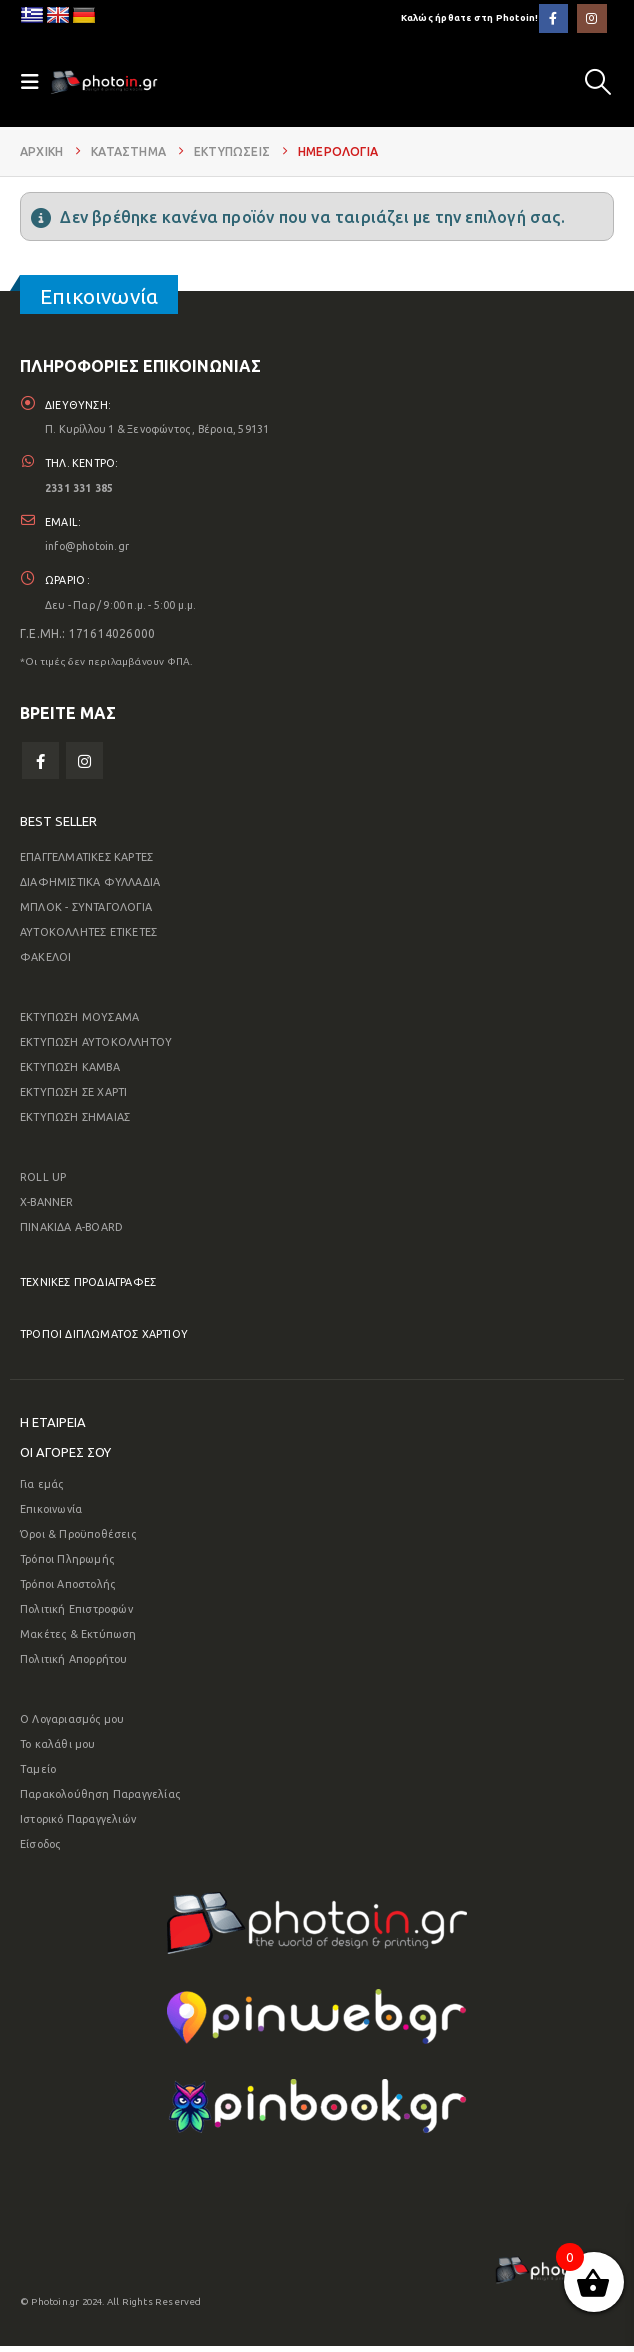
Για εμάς (42, 1490)
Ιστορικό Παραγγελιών (78, 1825)
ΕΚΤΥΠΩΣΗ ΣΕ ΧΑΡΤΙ (73, 1098)
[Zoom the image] (317, 1910)
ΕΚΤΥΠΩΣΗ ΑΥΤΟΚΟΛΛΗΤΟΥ (96, 1048)
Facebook (40, 766)
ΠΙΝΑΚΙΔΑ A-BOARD (71, 1233)
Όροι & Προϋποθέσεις (78, 1540)
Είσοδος (40, 1850)
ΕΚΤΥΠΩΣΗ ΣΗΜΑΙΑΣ (75, 1123)
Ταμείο (38, 1775)
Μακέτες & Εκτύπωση (78, 1640)
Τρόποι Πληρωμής (67, 1565)
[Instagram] (591, 18)
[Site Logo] (104, 82)
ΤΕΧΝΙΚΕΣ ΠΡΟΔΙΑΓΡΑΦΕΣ (88, 1288)
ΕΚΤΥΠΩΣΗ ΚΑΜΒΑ (70, 1073)
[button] (598, 82)
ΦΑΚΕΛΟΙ (45, 963)
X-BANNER (47, 1208)
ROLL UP (43, 1183)
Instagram (84, 766)
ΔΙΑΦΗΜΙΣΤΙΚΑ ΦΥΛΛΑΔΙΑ (90, 888)
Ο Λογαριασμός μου (72, 1725)
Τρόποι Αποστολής (67, 1590)
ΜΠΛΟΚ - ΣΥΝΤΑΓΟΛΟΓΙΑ (86, 913)
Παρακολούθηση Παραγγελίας (100, 1800)
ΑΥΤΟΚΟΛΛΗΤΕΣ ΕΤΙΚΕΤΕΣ (88, 938)
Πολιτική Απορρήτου (74, 1665)
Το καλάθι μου (58, 1750)
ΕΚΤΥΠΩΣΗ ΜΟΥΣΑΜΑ (79, 1023)
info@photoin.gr (88, 550)
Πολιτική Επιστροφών (76, 1615)
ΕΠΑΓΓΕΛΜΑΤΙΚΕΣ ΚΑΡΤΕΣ (86, 863)
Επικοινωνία (51, 1515)
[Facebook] (553, 18)
